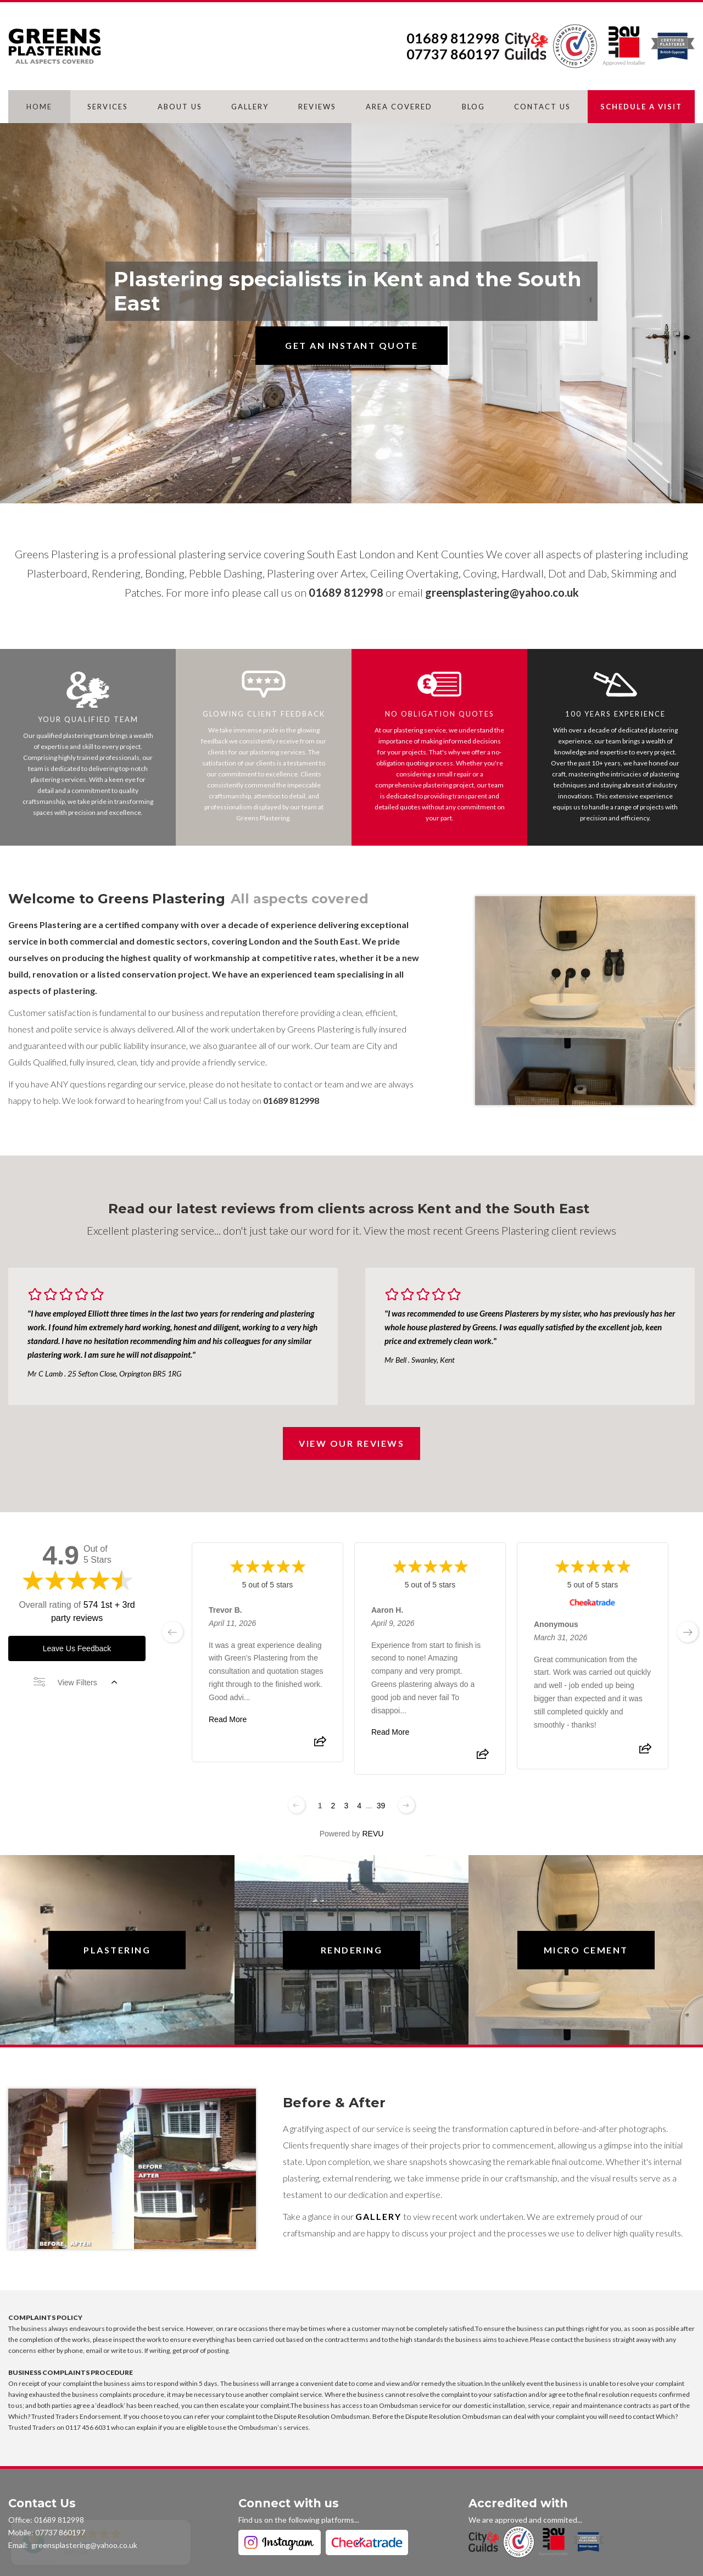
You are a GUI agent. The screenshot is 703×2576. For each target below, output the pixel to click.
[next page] (687, 1632)
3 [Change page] (346, 1805)
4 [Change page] (359, 1805)
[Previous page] (296, 1805)
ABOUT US (180, 106)
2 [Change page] (333, 1805)
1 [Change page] (320, 1805)
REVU (372, 1833)
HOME (39, 106)
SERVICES (107, 106)
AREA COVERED (399, 106)
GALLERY (250, 106)
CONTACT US (542, 106)
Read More (228, 1719)
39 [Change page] (381, 1805)
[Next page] (406, 1805)
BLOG (473, 106)
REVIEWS (317, 106)
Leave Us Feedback (77, 1648)
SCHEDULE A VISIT (641, 106)
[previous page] (172, 1632)
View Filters (75, 1682)
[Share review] (320, 1744)
